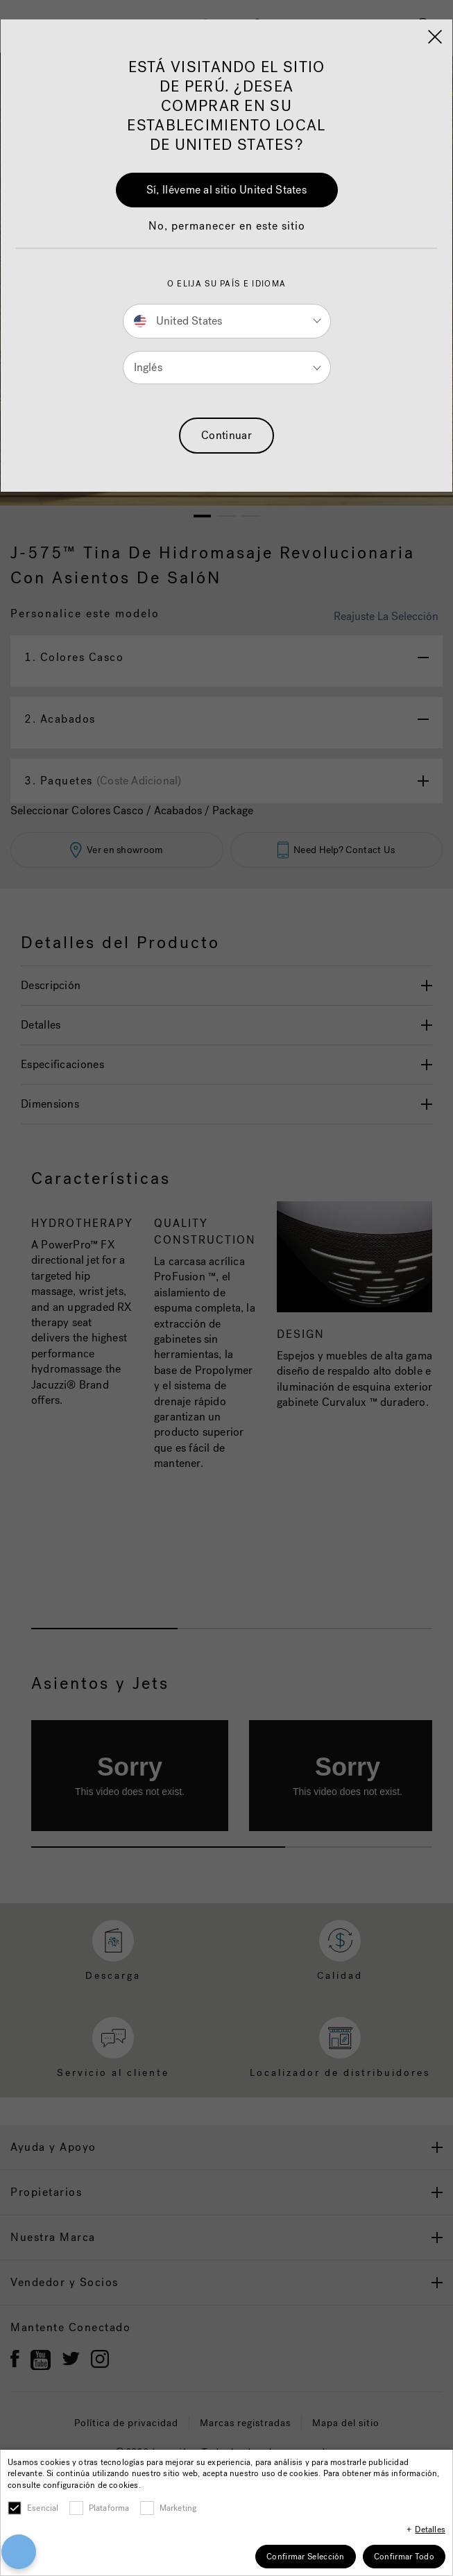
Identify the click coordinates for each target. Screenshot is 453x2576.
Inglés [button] (148, 367)
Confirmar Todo (404, 2556)
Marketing (178, 2508)
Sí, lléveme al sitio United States (226, 189)
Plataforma (109, 2508)
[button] (226, 233)
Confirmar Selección (305, 2556)
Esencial (43, 2508)
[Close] (435, 36)
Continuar (226, 435)
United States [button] (178, 321)
